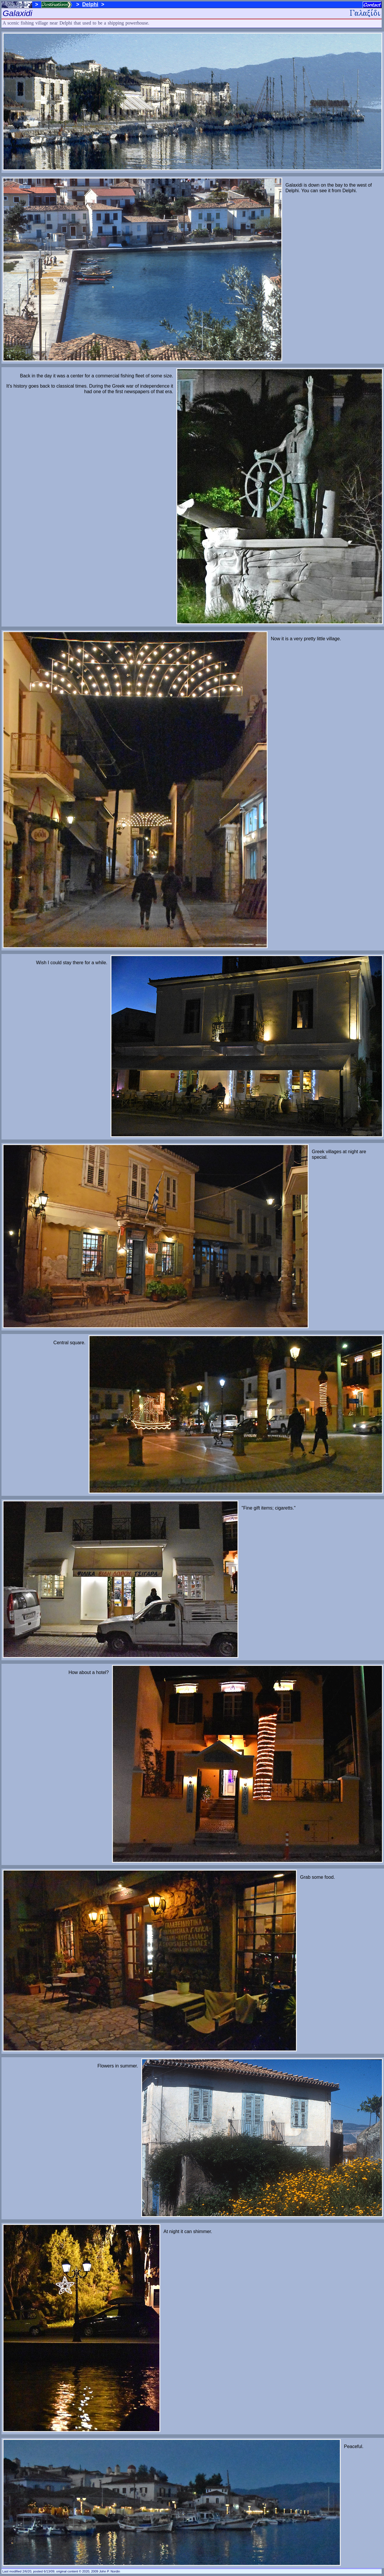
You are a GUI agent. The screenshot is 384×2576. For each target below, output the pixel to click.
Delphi (90, 4)
